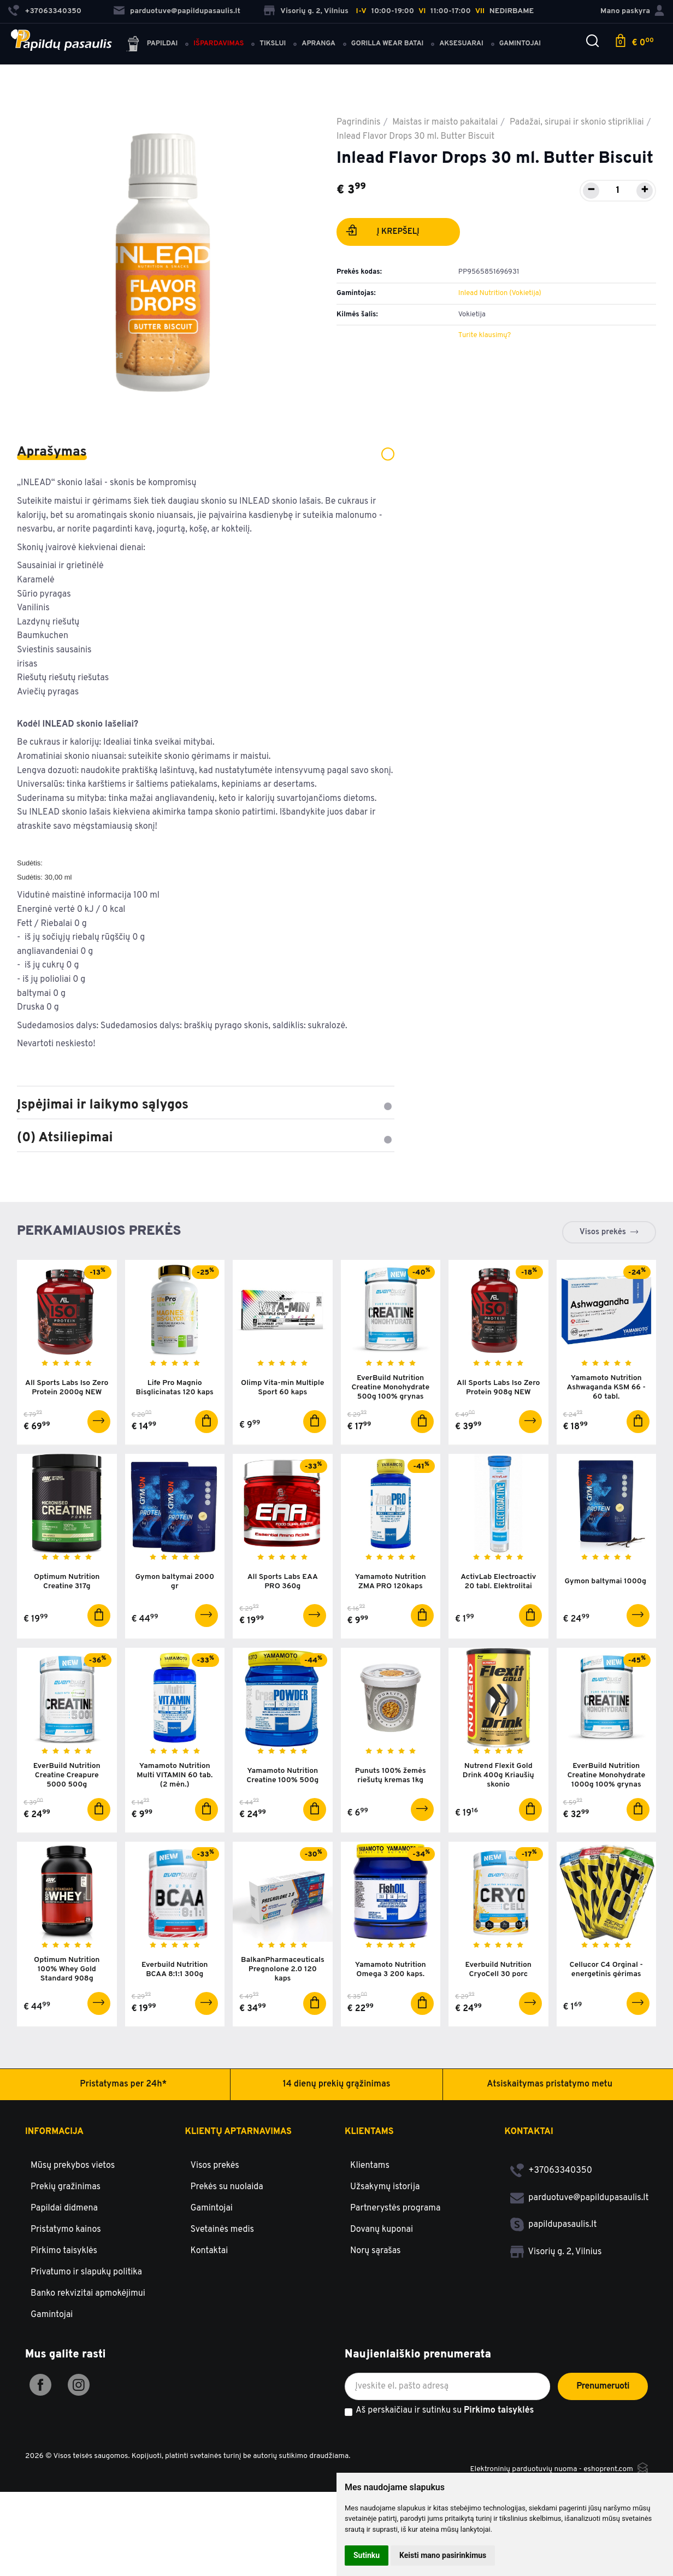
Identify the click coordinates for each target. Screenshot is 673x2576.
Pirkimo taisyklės (64, 2250)
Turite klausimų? (484, 335)
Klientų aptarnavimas (238, 2131)
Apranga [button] (318, 43)
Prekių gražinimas (66, 2187)
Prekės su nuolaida (227, 2187)
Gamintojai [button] (520, 43)
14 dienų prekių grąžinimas (337, 2084)
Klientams (369, 2131)
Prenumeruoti (602, 2386)
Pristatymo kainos (66, 2229)
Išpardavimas (218, 43)
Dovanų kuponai (381, 2229)
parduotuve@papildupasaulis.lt (177, 11)
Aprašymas (205, 452)
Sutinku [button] (366, 2555)
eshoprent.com (608, 2469)
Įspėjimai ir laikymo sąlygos (205, 1105)
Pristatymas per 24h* (123, 2084)
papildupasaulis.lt (553, 2224)
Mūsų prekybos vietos (73, 2165)
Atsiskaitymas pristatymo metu (549, 2084)
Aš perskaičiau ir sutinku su (445, 2411)
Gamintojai (52, 2314)
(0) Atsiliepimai (205, 1138)
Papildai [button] (151, 45)
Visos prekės (603, 1232)
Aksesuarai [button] (461, 43)
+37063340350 (551, 2170)
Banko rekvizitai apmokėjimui (88, 2293)
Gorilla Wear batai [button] (387, 43)
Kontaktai (209, 2250)
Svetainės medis (223, 2229)
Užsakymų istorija (385, 2187)
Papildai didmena (64, 2208)
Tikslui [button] (272, 43)
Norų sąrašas (375, 2250)
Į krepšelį (383, 232)
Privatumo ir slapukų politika (86, 2272)
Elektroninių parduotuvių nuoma (523, 2469)
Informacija (54, 2131)
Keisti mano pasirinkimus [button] (442, 2555)
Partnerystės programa (395, 2208)
